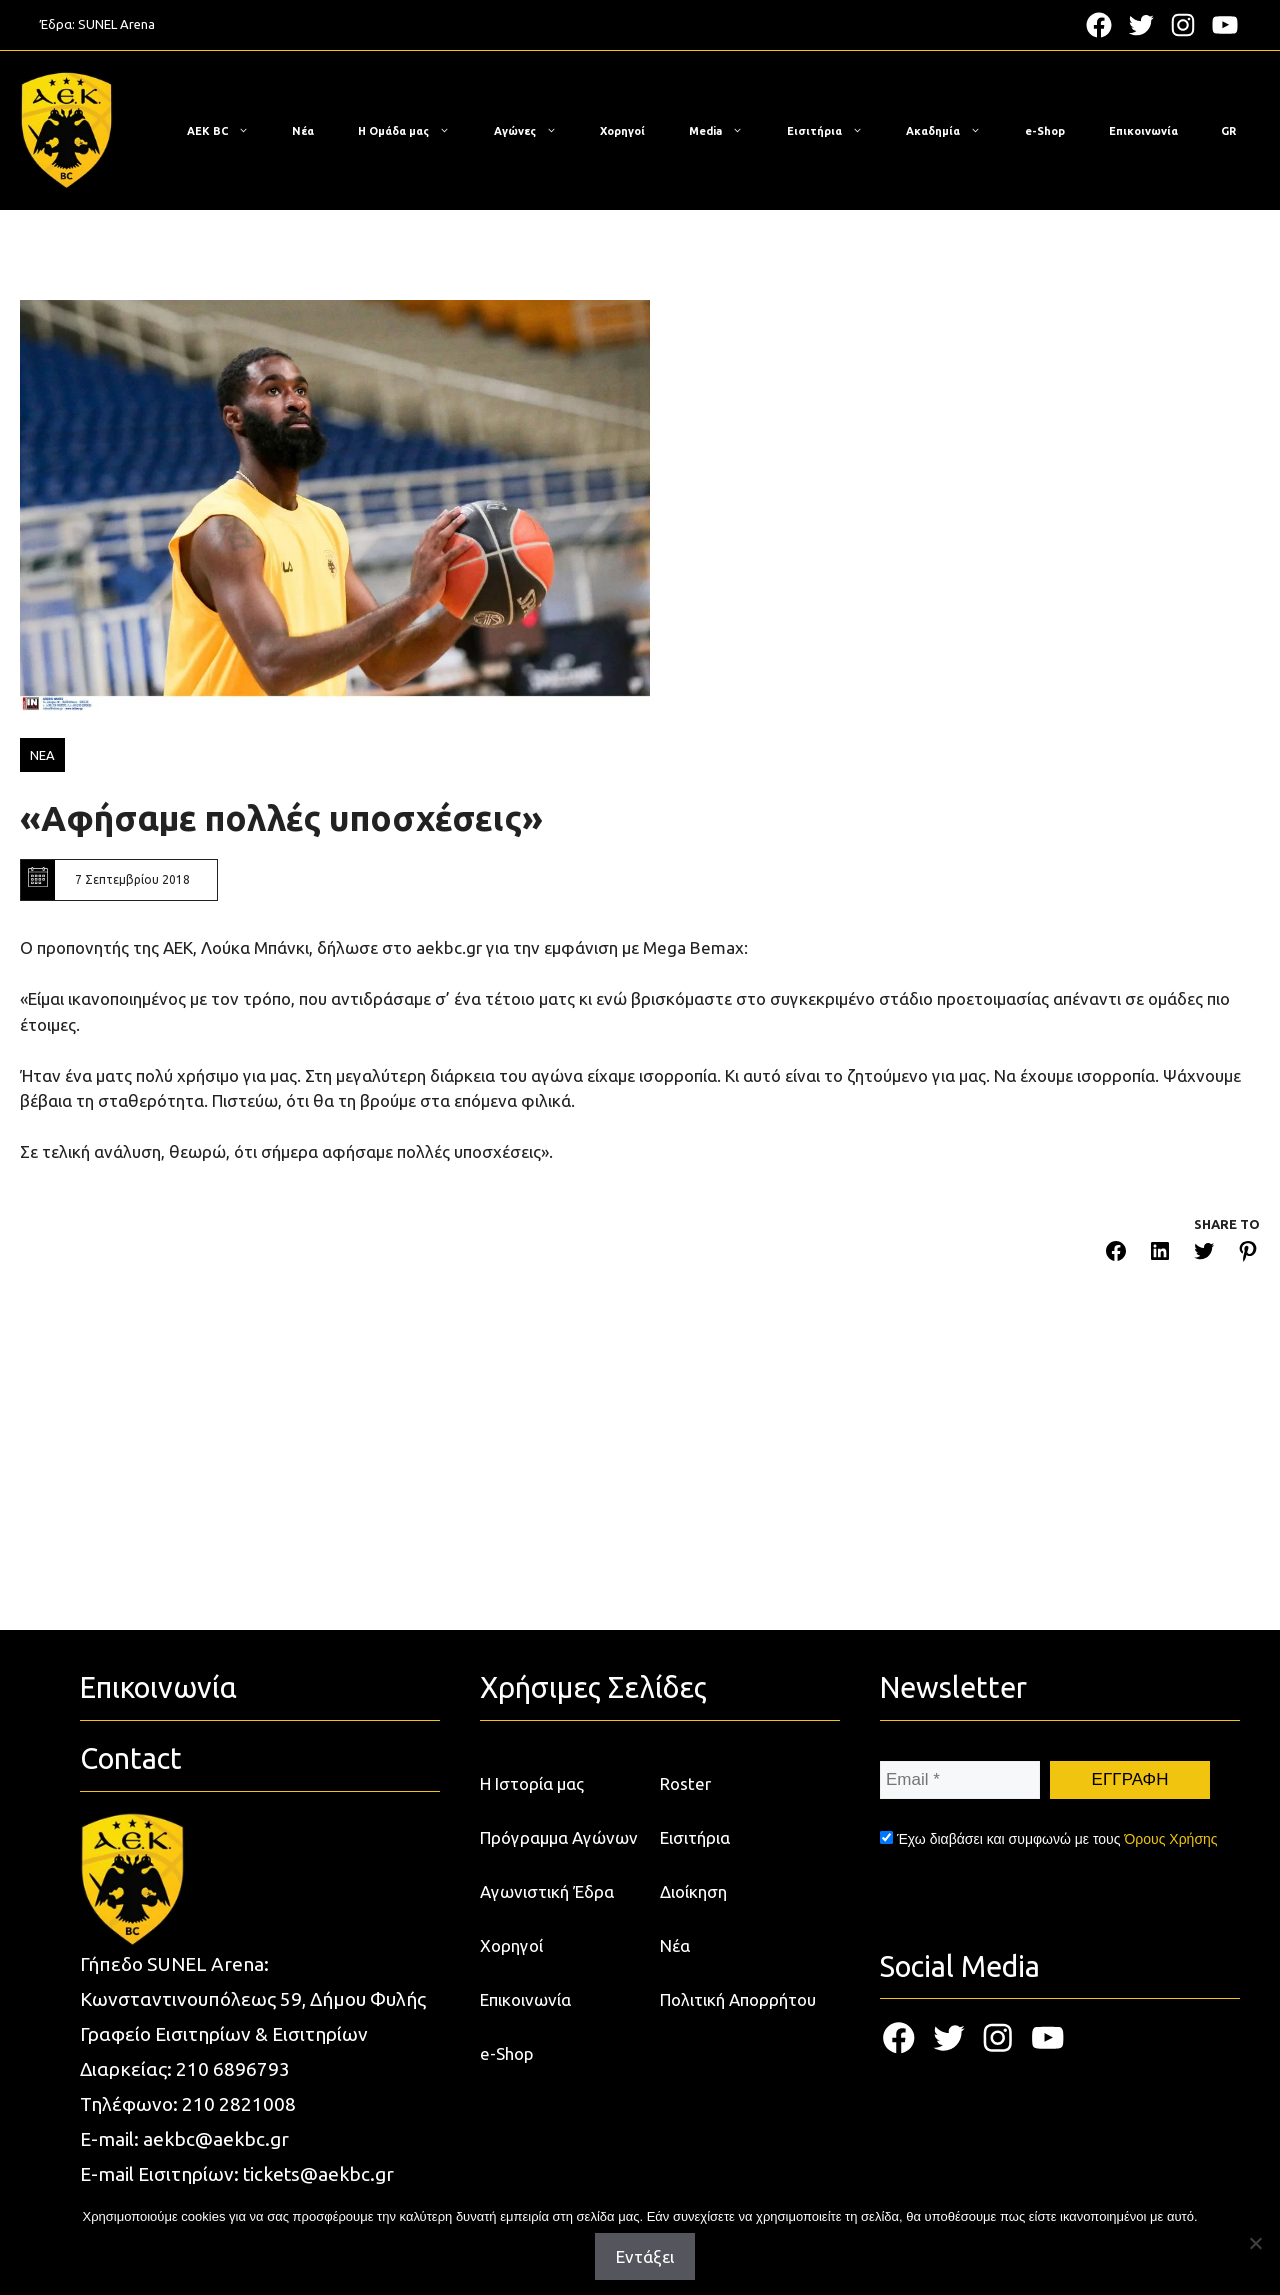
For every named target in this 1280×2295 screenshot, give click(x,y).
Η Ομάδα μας (414, 131)
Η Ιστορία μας (532, 1783)
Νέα (303, 131)
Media (726, 131)
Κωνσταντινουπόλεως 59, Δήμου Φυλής (253, 1999)
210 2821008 (239, 2104)
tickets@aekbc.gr (318, 2174)
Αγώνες (535, 131)
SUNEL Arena (116, 24)
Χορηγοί (622, 131)
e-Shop (1045, 131)
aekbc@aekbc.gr (216, 2139)
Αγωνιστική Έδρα (547, 1891)
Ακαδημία (953, 131)
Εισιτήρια (835, 131)
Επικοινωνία (1143, 131)
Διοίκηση (693, 1891)
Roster (685, 1783)
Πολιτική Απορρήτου (738, 1999)
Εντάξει (645, 2256)
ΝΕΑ (42, 755)
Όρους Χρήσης (1170, 1839)
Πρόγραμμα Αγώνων (559, 1837)
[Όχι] (1255, 2243)
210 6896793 (233, 2069)
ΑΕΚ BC (228, 131)
